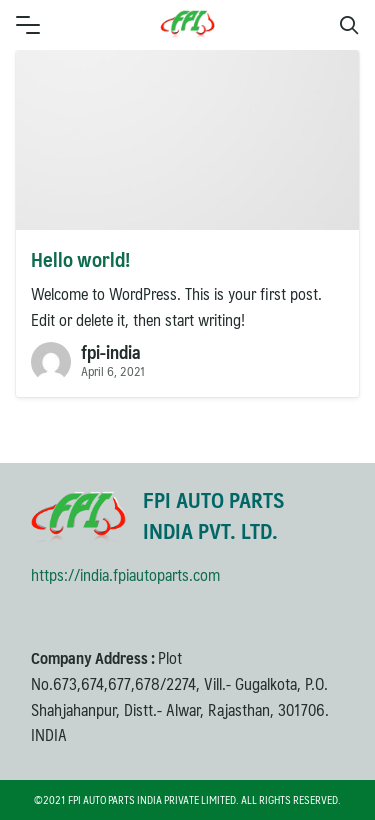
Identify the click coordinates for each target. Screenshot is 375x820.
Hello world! (80, 259)
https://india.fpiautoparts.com (125, 574)
